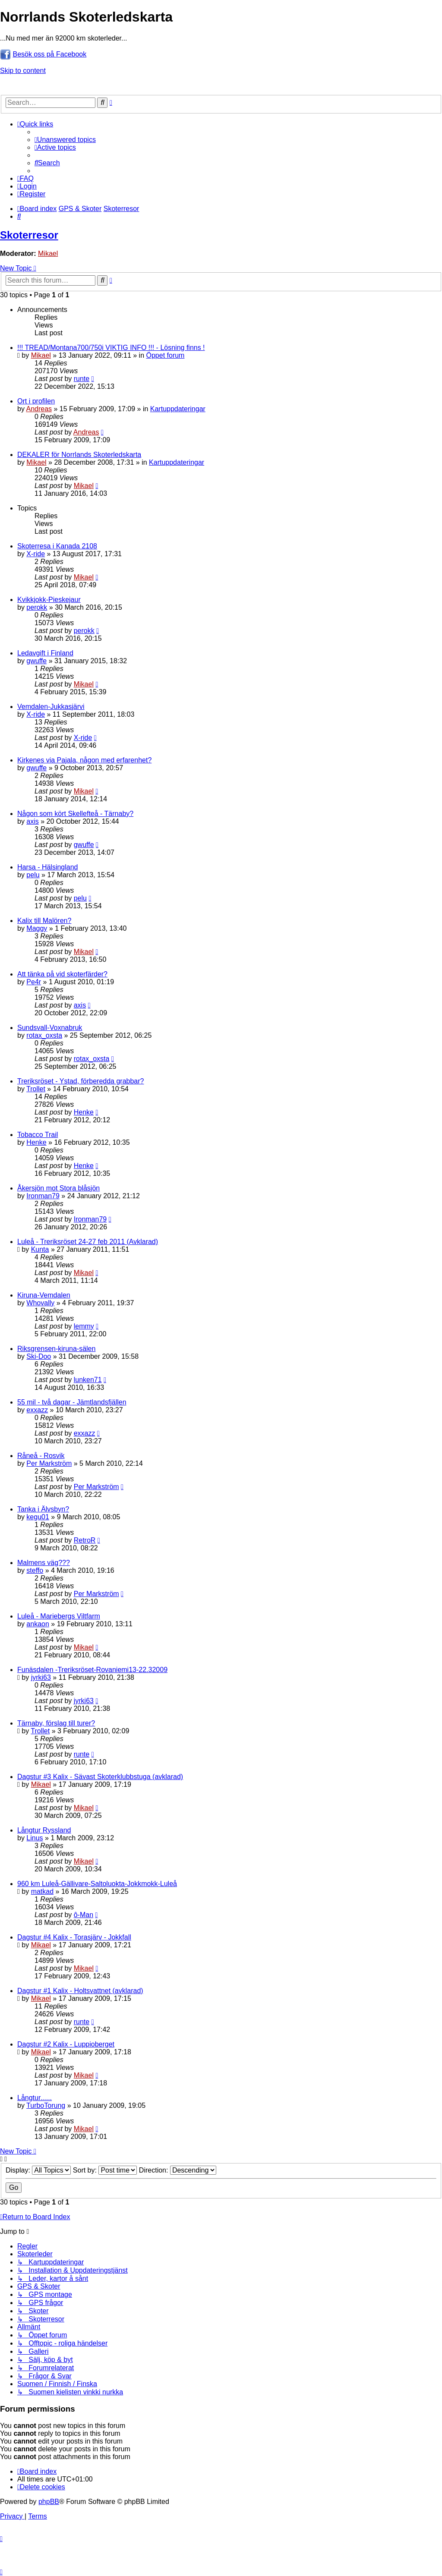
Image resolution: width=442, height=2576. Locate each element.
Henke (84, 1112)
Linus (34, 1838)
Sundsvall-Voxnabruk (49, 1027)
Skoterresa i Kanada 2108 (57, 546)
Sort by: (105, 2170)
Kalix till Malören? (44, 920)
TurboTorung (45, 2105)
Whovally (40, 1303)
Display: (38, 2170)
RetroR (85, 1540)
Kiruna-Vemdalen (43, 1295)
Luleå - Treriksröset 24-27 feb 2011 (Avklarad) (87, 1241)
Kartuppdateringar (177, 409)
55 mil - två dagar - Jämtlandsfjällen (71, 1402)
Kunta (40, 1249)
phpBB (48, 2501)
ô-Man (83, 1914)
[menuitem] (65, 139)
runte (81, 378)
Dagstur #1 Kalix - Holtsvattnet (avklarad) (80, 1990)
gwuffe (36, 660)
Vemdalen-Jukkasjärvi (51, 706)
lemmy (84, 1326)
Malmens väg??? (43, 1562)
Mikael (48, 253)
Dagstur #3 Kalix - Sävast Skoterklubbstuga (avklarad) (100, 1776)
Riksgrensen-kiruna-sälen (56, 1348)
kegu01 (37, 1517)
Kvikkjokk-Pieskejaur (49, 599)
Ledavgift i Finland (45, 653)
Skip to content (23, 70)
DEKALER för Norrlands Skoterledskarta (79, 454)
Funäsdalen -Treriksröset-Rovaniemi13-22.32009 (92, 1669)
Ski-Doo (38, 1356)
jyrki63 (41, 1677)
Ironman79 (43, 1196)
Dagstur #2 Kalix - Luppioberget (65, 2044)
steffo (34, 1570)
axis (32, 821)
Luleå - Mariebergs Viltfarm (58, 1616)
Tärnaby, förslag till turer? (56, 1723)
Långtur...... (34, 2097)
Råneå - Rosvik (40, 1455)
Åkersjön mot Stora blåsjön (58, 1188)
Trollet (35, 1089)
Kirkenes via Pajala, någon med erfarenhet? (84, 760)
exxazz (37, 1410)
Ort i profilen (36, 401)
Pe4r (33, 982)
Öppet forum (165, 355)
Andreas (39, 409)
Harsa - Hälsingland (47, 867)
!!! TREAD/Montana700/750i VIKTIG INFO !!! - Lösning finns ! (111, 347)
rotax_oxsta (44, 1035)
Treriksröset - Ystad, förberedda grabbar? (80, 1081)
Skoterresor (29, 235)
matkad (42, 1891)
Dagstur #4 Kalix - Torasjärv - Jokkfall (74, 1937)
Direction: (177, 2170)
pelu (32, 875)
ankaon (37, 1624)
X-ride (35, 553)
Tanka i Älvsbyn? (43, 1509)
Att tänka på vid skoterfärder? (62, 974)
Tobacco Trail (37, 1134)
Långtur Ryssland (44, 1830)
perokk (36, 607)
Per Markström (49, 1463)
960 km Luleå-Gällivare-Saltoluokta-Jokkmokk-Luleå (97, 1883)
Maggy (36, 928)
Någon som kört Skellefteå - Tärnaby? (75, 813)
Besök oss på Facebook (49, 54)
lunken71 (88, 1379)
